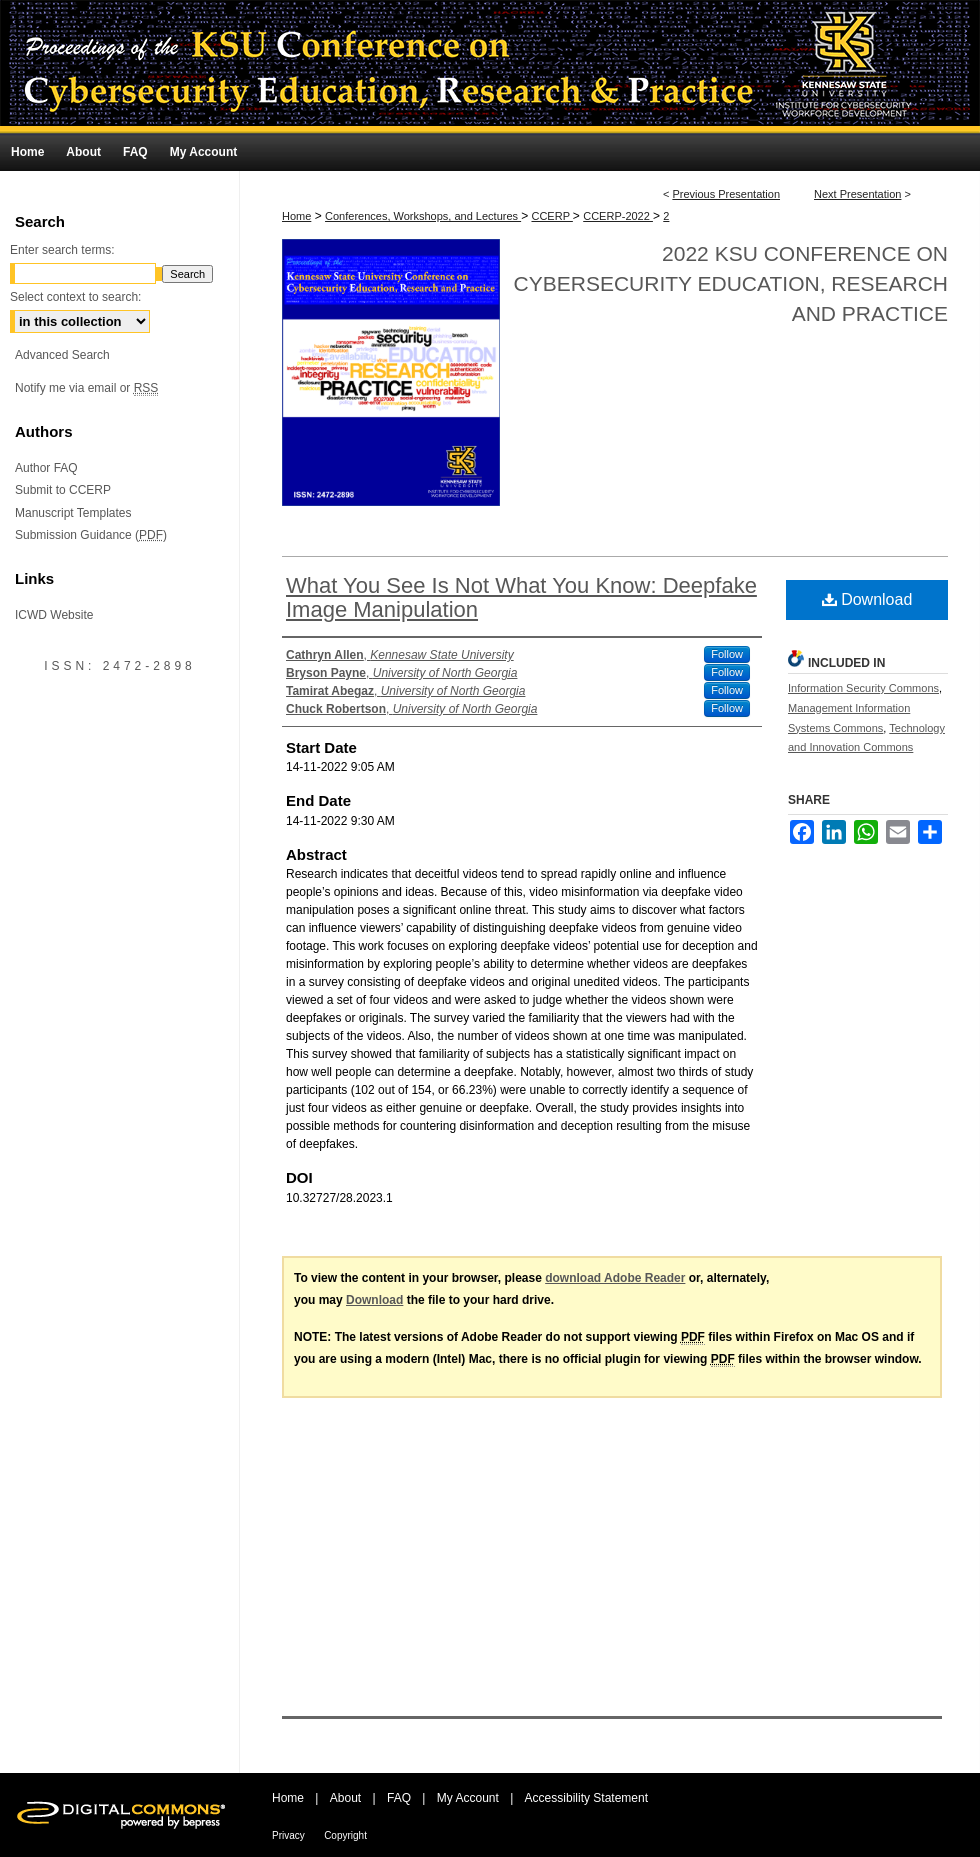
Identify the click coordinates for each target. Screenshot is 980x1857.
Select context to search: (75, 297)
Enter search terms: (62, 250)
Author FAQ (46, 468)
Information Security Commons (863, 688)
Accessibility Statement (586, 1798)
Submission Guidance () (91, 535)
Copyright (345, 1835)
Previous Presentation (726, 194)
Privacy (288, 1835)
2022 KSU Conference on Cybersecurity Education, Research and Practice (731, 283)
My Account (468, 1798)
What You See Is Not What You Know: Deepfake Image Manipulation (521, 597)
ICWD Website (54, 615)
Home (296, 216)
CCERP (551, 216)
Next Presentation (857, 194)
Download (867, 599)
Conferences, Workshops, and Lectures (423, 216)
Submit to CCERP (63, 490)
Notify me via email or (86, 388)
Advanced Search (62, 355)
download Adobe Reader (615, 1278)
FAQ (399, 1798)
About (345, 1798)
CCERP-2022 (618, 216)
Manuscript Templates (73, 513)
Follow (727, 654)
